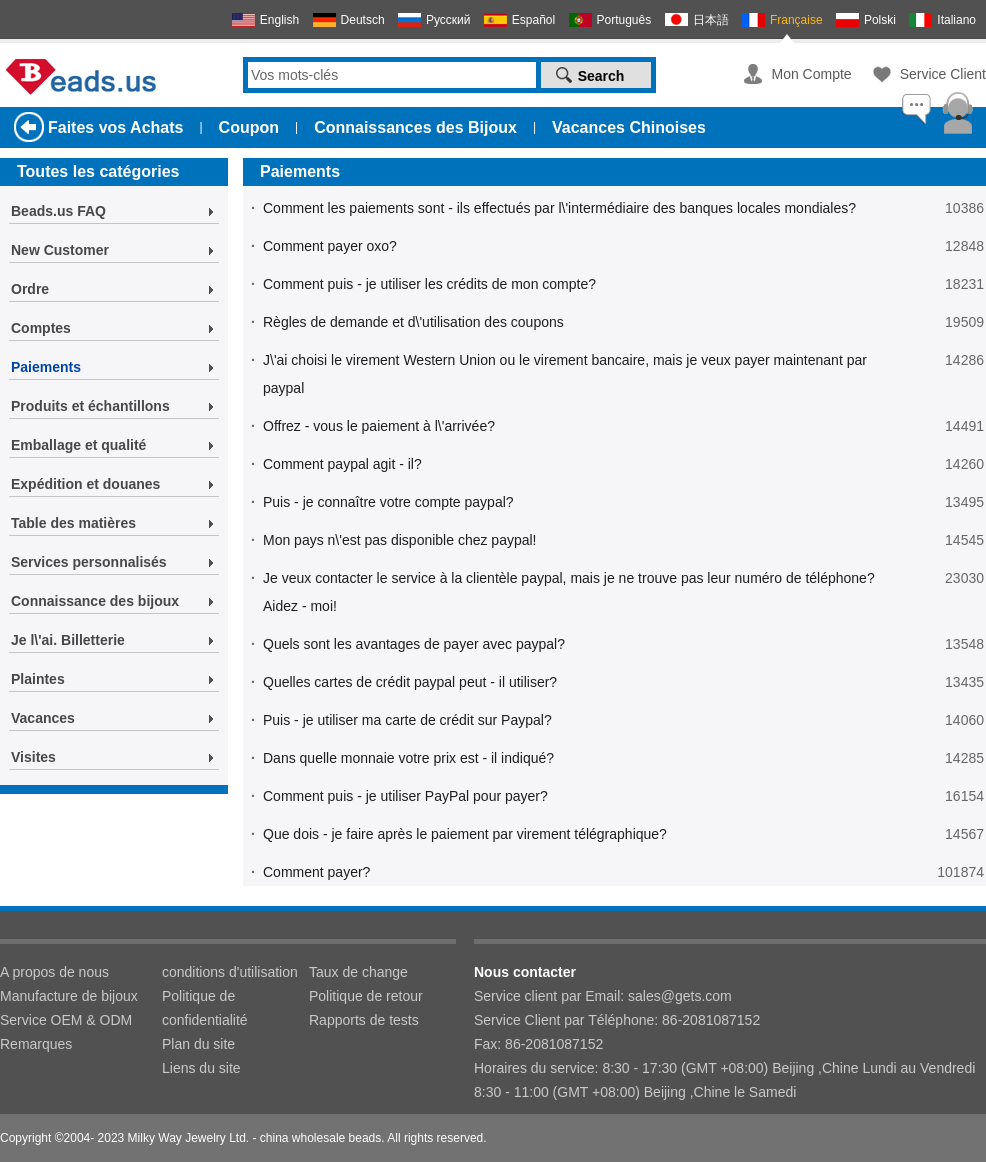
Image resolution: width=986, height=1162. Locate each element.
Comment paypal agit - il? (342, 464)
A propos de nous (54, 972)
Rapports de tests (364, 1020)
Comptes (41, 328)
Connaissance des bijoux (95, 601)
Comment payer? (316, 872)
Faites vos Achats (115, 127)
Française (796, 20)
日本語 (711, 20)
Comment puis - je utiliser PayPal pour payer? (405, 796)
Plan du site (198, 1044)
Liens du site (201, 1068)
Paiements (46, 367)
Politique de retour (366, 996)
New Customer (60, 250)
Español (533, 20)
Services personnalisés (89, 562)
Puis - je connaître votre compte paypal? (388, 502)
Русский (448, 20)
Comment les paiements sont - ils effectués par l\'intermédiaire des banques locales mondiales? (559, 208)
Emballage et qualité (78, 445)
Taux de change (358, 972)
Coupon (249, 127)
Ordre (30, 289)
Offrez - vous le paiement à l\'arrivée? (379, 426)
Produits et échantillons (90, 406)
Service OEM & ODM (66, 1020)
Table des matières (73, 523)
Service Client (943, 74)
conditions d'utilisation (230, 972)
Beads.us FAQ (58, 211)
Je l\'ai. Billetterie (68, 640)
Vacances (43, 718)
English (279, 20)
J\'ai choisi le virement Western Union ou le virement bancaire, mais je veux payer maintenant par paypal (565, 374)
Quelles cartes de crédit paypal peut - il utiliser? (410, 682)
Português (624, 20)
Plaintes (38, 679)
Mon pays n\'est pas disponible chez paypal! (400, 540)
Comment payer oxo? (330, 246)
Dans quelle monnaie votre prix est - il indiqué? (408, 758)
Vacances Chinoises (629, 127)
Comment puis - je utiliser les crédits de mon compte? (429, 284)
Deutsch (363, 20)
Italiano (956, 20)
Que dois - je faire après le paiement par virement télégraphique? (465, 834)
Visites (33, 757)
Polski (880, 20)
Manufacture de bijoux (69, 996)
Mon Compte (811, 74)
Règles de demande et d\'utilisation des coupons (413, 322)
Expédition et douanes (85, 484)
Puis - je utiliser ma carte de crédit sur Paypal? (407, 720)
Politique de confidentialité (205, 1008)
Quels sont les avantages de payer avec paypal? (414, 644)
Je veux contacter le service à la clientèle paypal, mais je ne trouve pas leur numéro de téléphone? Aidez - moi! (569, 592)
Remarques (36, 1044)
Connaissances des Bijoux (415, 127)
